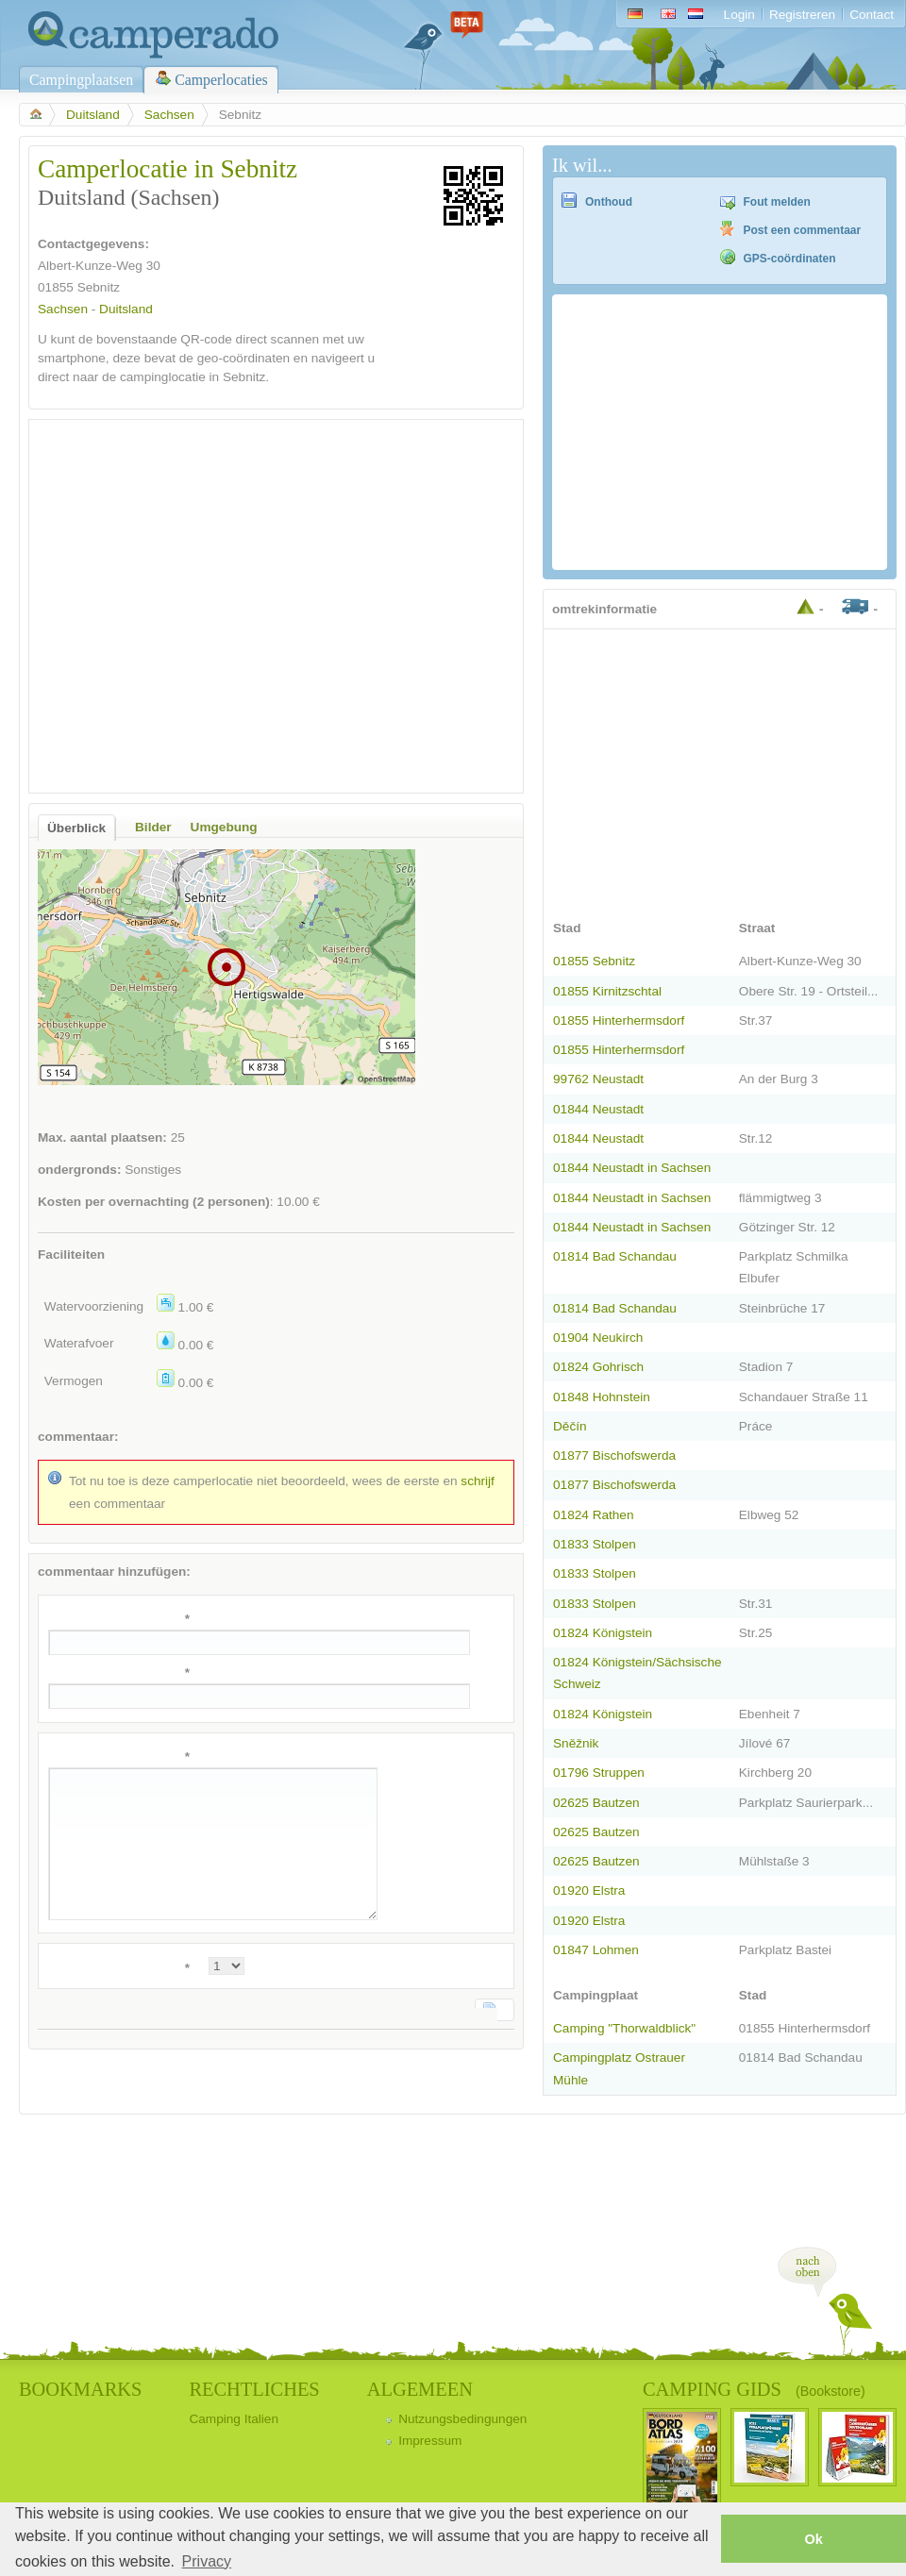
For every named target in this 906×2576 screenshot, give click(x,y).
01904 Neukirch (598, 1337)
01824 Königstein (602, 1633)
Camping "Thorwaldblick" (624, 2028)
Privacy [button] (206, 2561)
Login (739, 15)
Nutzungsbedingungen (462, 2419)
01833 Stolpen (594, 1544)
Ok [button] (813, 2539)
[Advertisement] (177, 606)
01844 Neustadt (598, 1109)
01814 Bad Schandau (615, 1256)
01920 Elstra (589, 1890)
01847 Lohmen (596, 1950)
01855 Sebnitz (594, 961)
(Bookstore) (830, 2391)
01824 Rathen (593, 1515)
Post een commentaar (803, 230)
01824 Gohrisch (598, 1367)
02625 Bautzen (596, 1803)
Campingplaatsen (81, 80)
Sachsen (169, 115)
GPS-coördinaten (790, 258)
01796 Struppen (599, 1772)
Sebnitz (98, 287)
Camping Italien (233, 2419)
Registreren (802, 15)
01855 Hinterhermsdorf (618, 1020)
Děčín (570, 1426)
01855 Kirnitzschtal (607, 991)
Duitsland (93, 115)
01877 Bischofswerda (614, 1455)
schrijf (478, 1481)
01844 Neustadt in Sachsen (632, 1168)
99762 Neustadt (598, 1079)
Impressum (429, 2441)
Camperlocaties (221, 80)
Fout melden (777, 202)
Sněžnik (575, 1743)
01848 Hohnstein (601, 1397)
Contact (871, 15)
